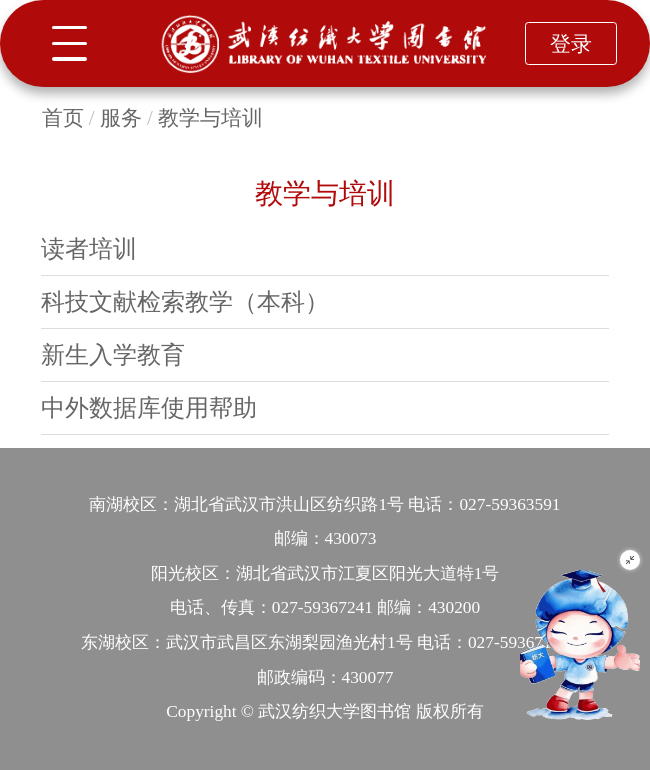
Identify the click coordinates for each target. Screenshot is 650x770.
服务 (121, 117)
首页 (63, 117)
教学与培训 (210, 117)
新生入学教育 (113, 354)
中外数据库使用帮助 (149, 407)
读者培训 (89, 248)
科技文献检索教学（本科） (185, 301)
